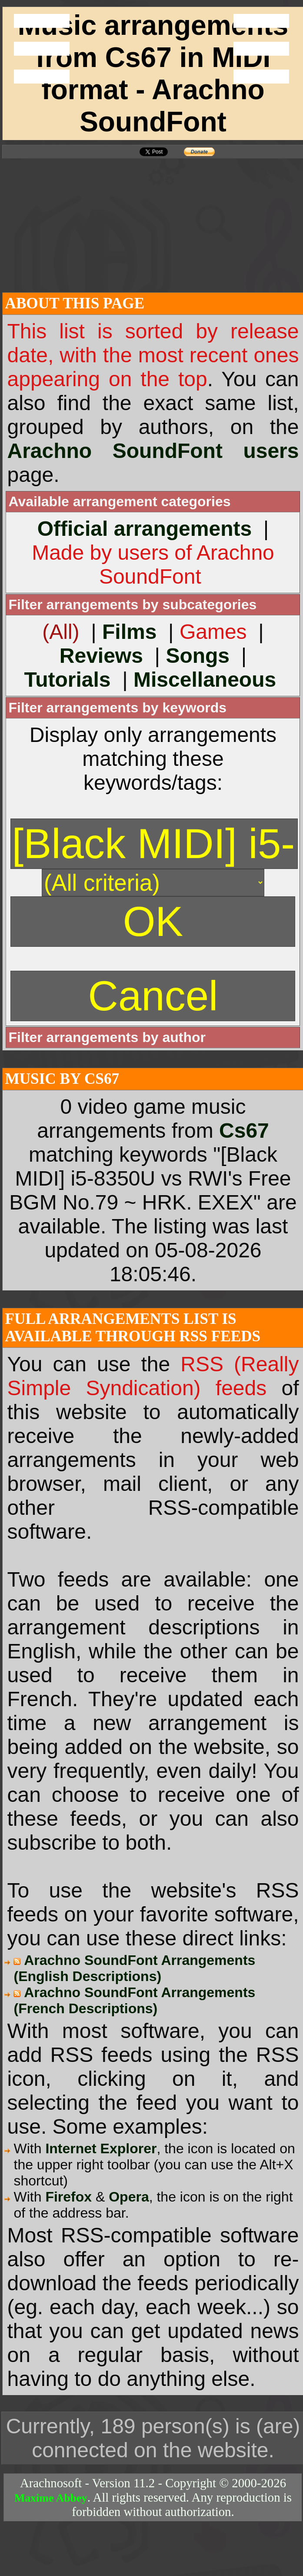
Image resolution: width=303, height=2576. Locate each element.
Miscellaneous (204, 679)
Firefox (68, 2197)
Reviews (101, 655)
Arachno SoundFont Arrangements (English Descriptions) (134, 1968)
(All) (60, 631)
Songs (198, 655)
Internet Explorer (100, 2148)
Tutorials (67, 679)
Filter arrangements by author (106, 1037)
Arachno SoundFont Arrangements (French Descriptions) (134, 2000)
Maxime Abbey (50, 2498)
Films (129, 631)
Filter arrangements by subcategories (132, 604)
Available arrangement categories (119, 501)
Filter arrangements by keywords (117, 707)
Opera (129, 2197)
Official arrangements (144, 528)
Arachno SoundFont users (153, 450)
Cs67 (244, 1130)
